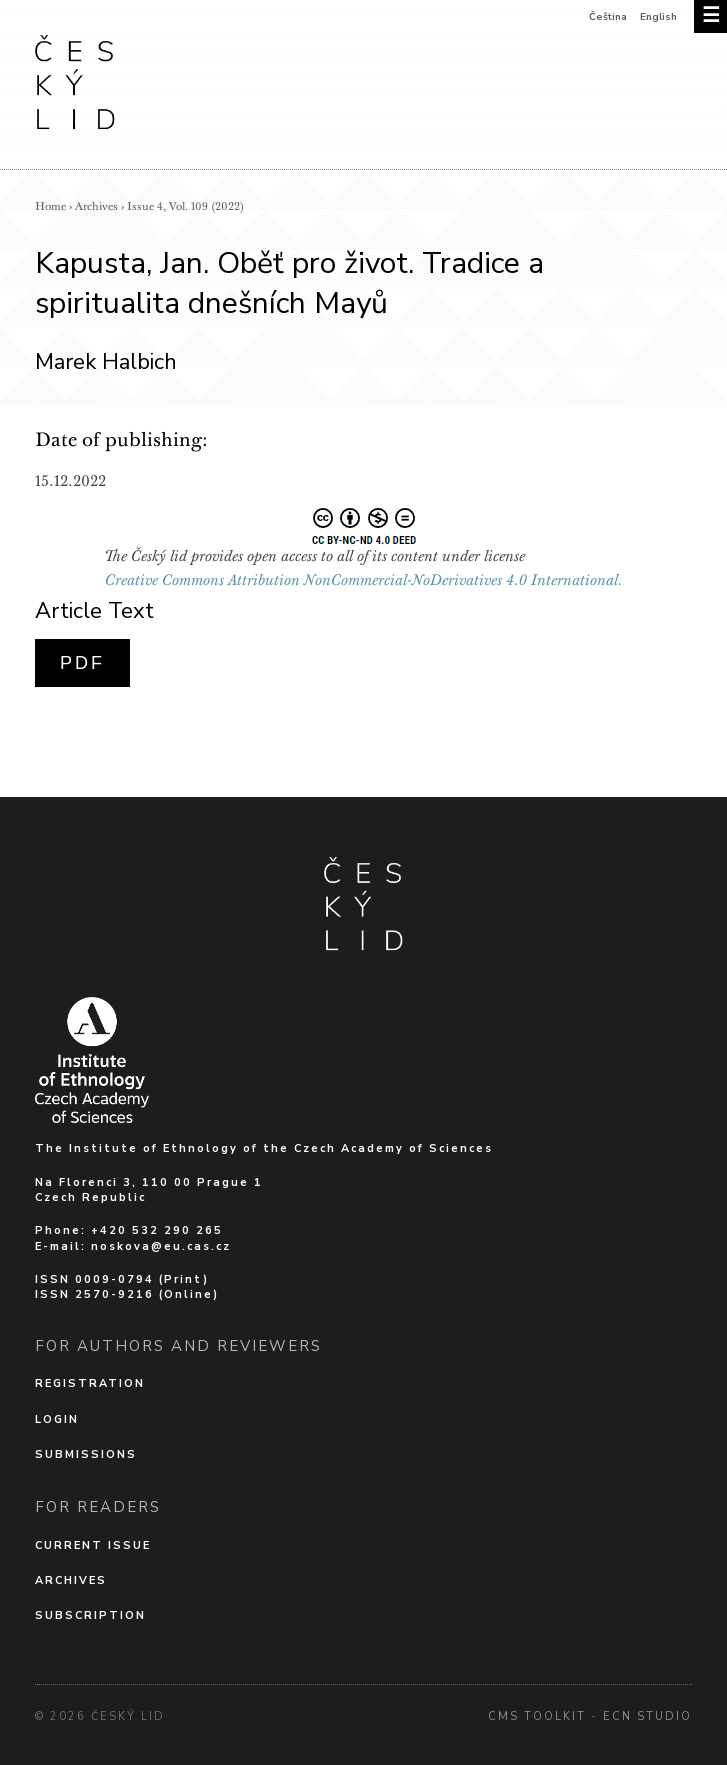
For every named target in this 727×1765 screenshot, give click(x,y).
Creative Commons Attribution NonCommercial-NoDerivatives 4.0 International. (364, 580)
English (658, 17)
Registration (90, 1383)
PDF (82, 663)
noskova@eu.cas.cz (161, 1246)
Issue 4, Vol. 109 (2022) (185, 206)
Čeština (608, 17)
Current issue (93, 1545)
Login (57, 1419)
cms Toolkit (537, 1716)
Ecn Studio (647, 1716)
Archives (96, 206)
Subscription (90, 1615)
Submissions (86, 1454)
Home (50, 206)
